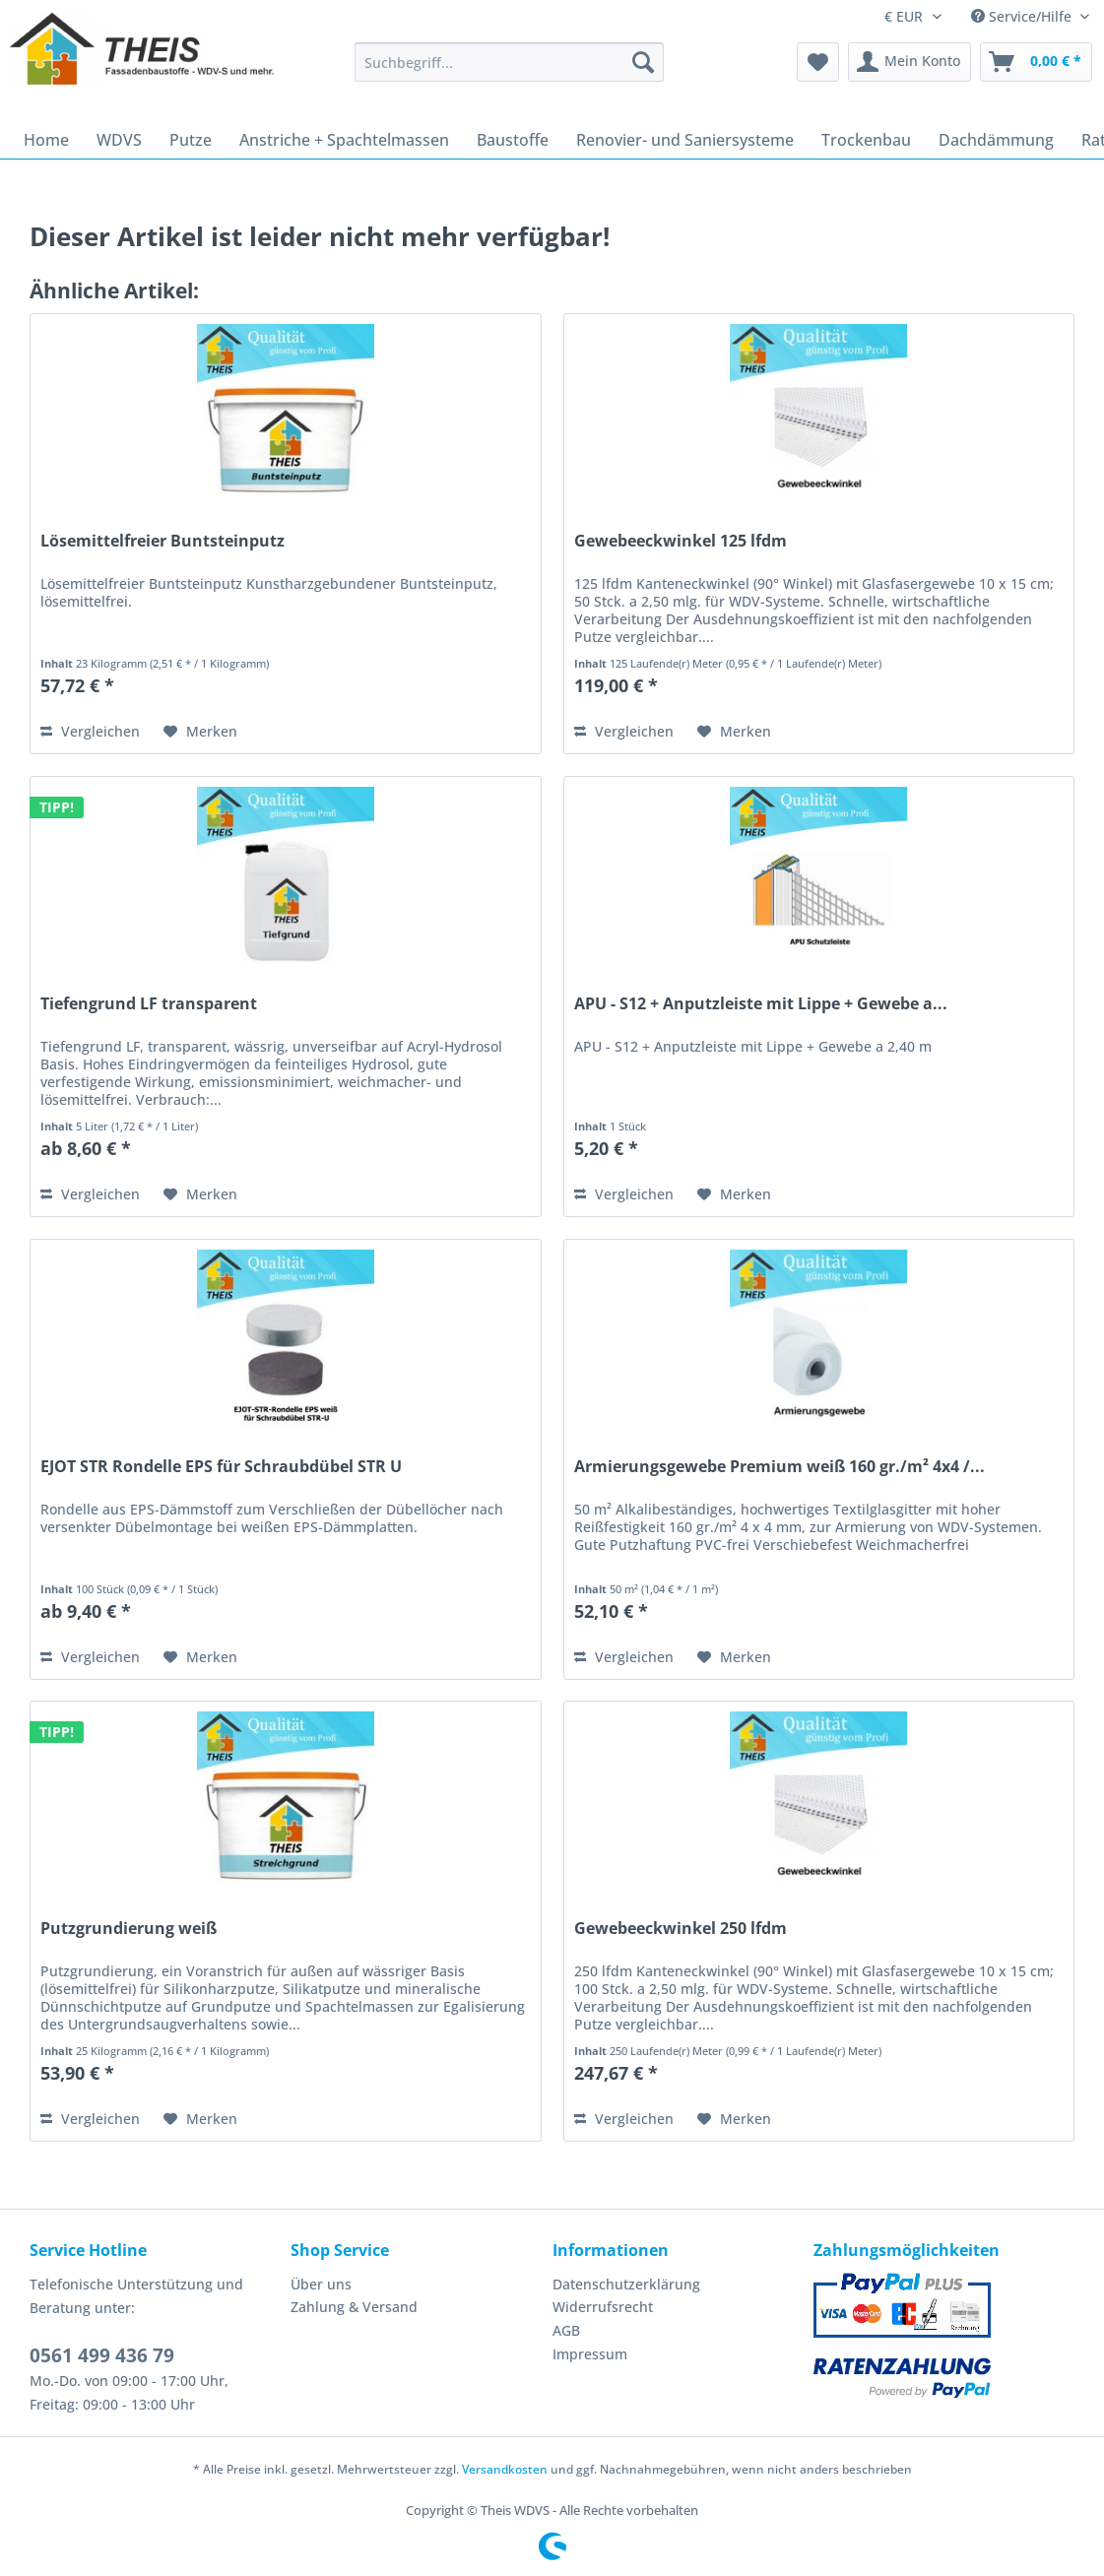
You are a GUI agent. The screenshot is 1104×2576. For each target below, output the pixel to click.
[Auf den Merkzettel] (200, 731)
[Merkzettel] (818, 62)
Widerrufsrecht (602, 2306)
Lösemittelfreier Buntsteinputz (162, 541)
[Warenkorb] (1036, 62)
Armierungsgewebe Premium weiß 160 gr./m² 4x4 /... (779, 1466)
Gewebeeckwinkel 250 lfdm (680, 1928)
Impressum (589, 2354)
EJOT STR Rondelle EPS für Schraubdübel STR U (221, 1466)
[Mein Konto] (909, 62)
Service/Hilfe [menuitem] (1023, 16)
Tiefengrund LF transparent (148, 1004)
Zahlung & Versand (354, 2306)
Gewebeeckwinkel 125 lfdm (680, 541)
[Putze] (191, 140)
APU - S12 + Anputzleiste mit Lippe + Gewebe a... (760, 1004)
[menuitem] (509, 71)
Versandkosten (505, 2469)
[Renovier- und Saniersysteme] (685, 140)
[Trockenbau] (866, 140)
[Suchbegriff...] (509, 62)
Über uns (321, 2284)
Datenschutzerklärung (626, 2284)
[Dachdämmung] (996, 140)
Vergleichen (90, 731)
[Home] (46, 140)
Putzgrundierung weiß (128, 1928)
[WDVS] (119, 140)
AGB (566, 2330)
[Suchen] (643, 62)
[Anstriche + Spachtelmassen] (344, 140)
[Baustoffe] (512, 140)
